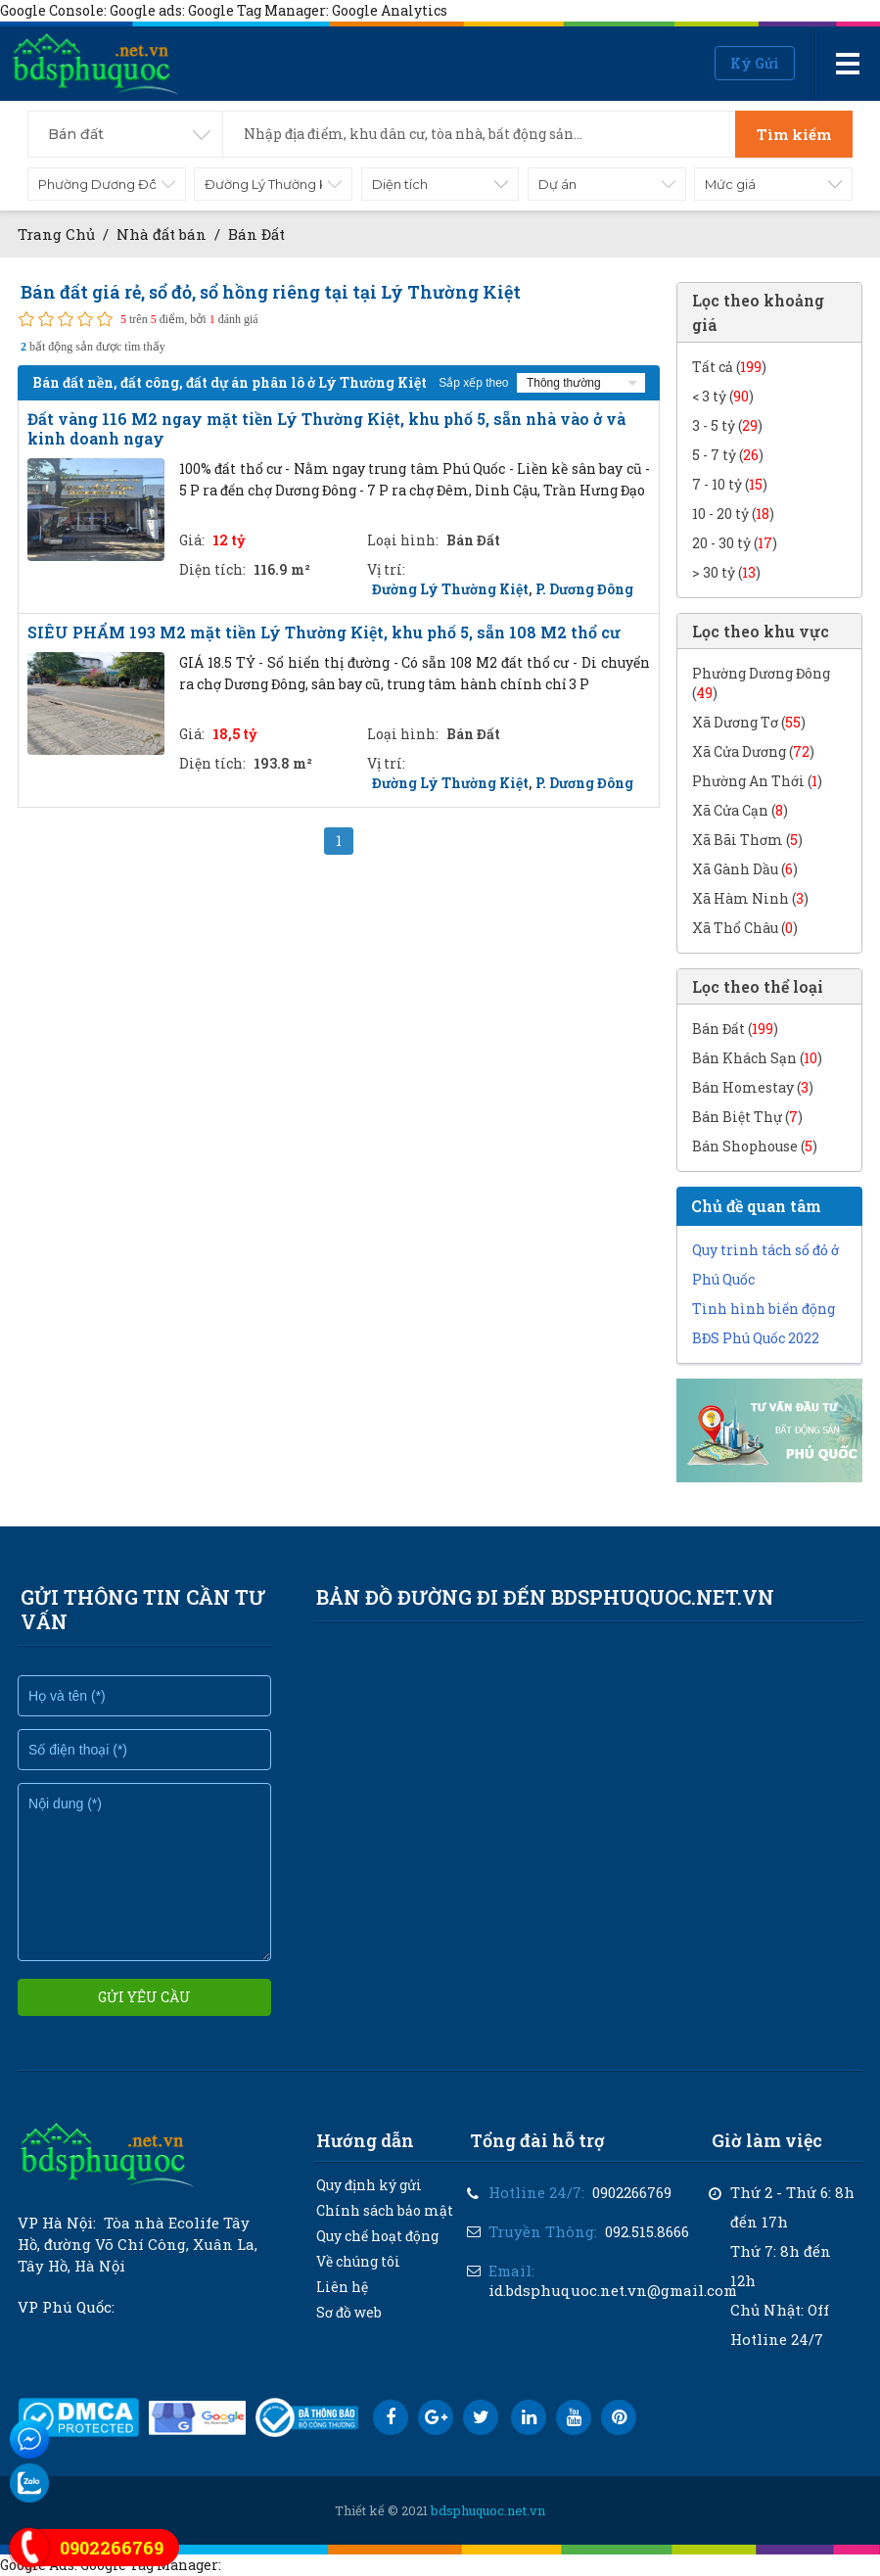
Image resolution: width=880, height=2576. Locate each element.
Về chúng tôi (358, 2261)
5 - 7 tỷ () (728, 454)
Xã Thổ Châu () (745, 927)
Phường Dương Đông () (761, 683)
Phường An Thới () (757, 781)
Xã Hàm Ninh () (750, 898)
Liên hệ (342, 2286)
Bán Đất (256, 234)
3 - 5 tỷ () (727, 425)
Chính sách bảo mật (384, 2210)
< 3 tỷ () (723, 396)
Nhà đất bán (163, 234)
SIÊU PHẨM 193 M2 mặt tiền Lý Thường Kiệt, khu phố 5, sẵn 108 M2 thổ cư (324, 632)
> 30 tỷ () (726, 572)
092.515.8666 (647, 2231)
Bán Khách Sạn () (757, 1058)
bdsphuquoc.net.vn (488, 2510)
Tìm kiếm (794, 134)
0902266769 (632, 2192)
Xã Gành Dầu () (745, 869)
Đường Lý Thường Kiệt (450, 589)
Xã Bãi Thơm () (747, 839)
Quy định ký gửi (369, 2185)
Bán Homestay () (752, 1087)
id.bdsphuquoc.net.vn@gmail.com (612, 2290)
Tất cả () (729, 366)
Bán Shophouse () (754, 1146)
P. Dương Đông (584, 589)
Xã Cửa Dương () (753, 751)
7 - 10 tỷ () (729, 484)
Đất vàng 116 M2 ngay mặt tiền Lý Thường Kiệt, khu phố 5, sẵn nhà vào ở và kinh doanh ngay (326, 428)
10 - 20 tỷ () (733, 513)
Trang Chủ (56, 234)
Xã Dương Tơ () (749, 722)
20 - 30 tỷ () (734, 543)
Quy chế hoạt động (377, 2235)
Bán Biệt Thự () (747, 1116)
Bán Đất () (735, 1028)
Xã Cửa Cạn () (740, 810)
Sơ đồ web (349, 2312)
